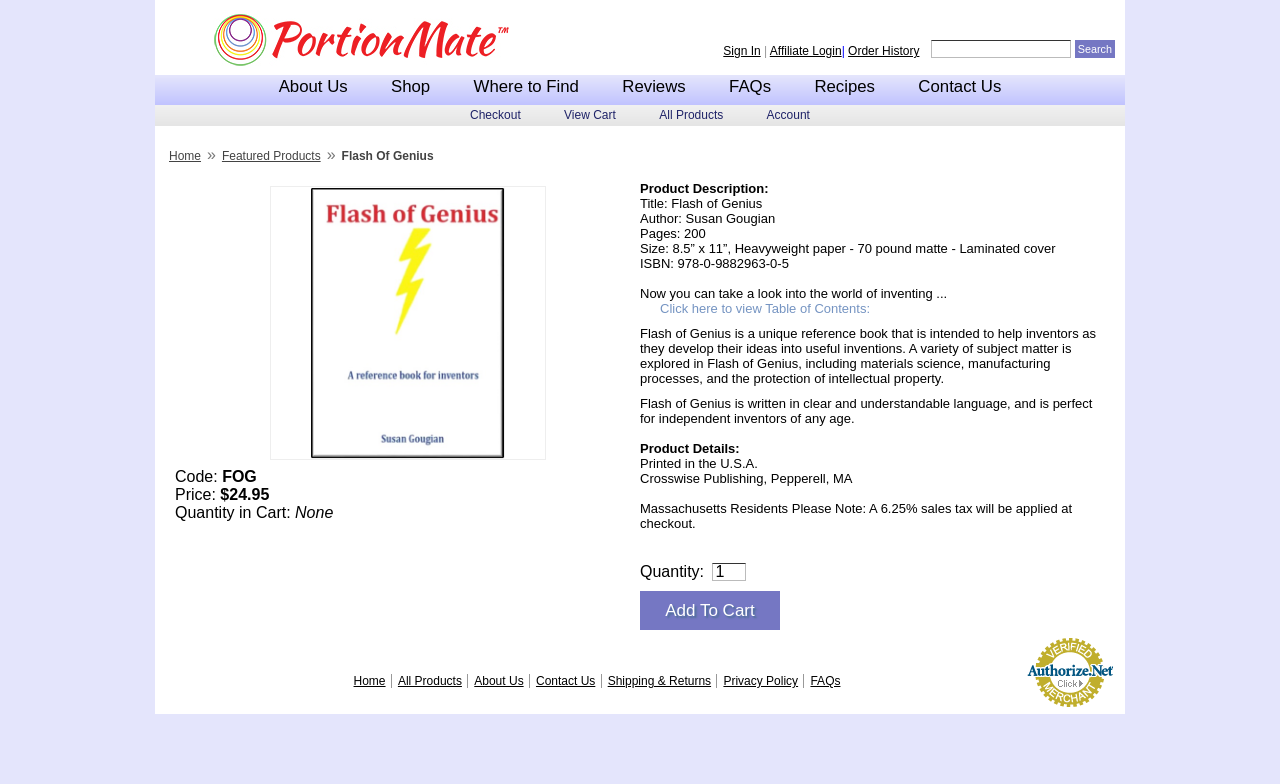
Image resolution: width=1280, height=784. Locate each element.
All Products (691, 115)
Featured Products (271, 156)
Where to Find (526, 86)
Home (185, 156)
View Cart (590, 115)
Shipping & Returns (659, 681)
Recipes (844, 86)
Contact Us (959, 86)
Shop (410, 86)
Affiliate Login (806, 51)
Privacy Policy (760, 681)
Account (788, 115)
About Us (313, 86)
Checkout (495, 115)
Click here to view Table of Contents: (765, 308)
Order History (883, 51)
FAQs (750, 86)
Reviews (653, 86)
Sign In (741, 51)
